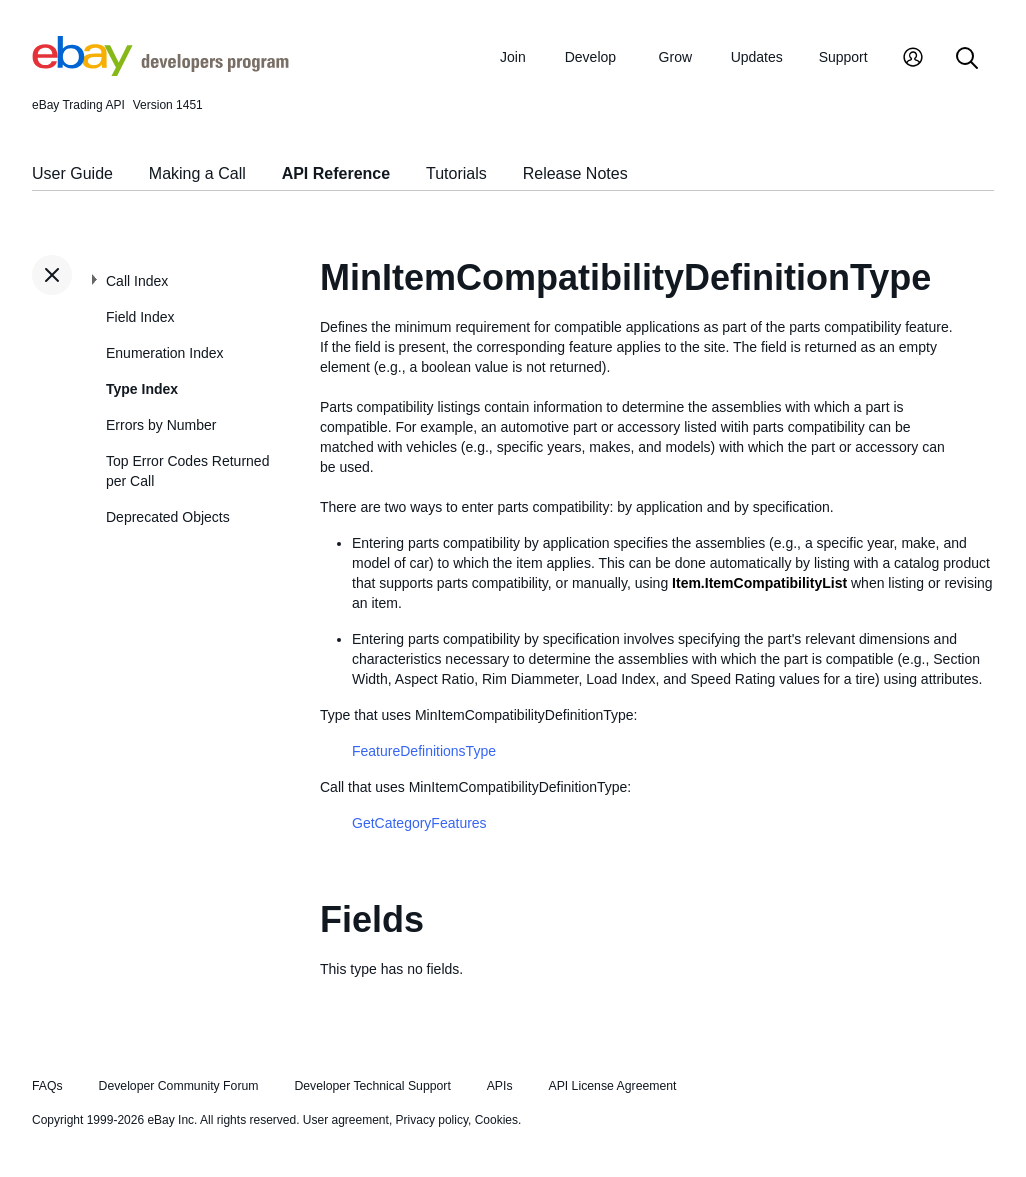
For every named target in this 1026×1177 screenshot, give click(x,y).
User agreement (346, 1120)
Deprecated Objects (168, 517)
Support (843, 57)
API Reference (336, 173)
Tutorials (456, 173)
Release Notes (575, 173)
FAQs (47, 1086)
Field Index (140, 317)
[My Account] (913, 59)
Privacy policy (432, 1120)
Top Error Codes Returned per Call (187, 471)
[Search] (967, 59)
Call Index (137, 281)
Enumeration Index (165, 353)
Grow (675, 57)
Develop (590, 57)
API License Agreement (612, 1086)
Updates (757, 57)
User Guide (72, 173)
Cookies (496, 1120)
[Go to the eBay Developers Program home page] (160, 71)
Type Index (142, 389)
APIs (500, 1086)
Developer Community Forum (179, 1086)
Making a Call (197, 173)
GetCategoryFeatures (419, 823)
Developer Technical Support (372, 1086)
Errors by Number (161, 425)
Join (513, 57)
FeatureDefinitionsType (424, 751)
